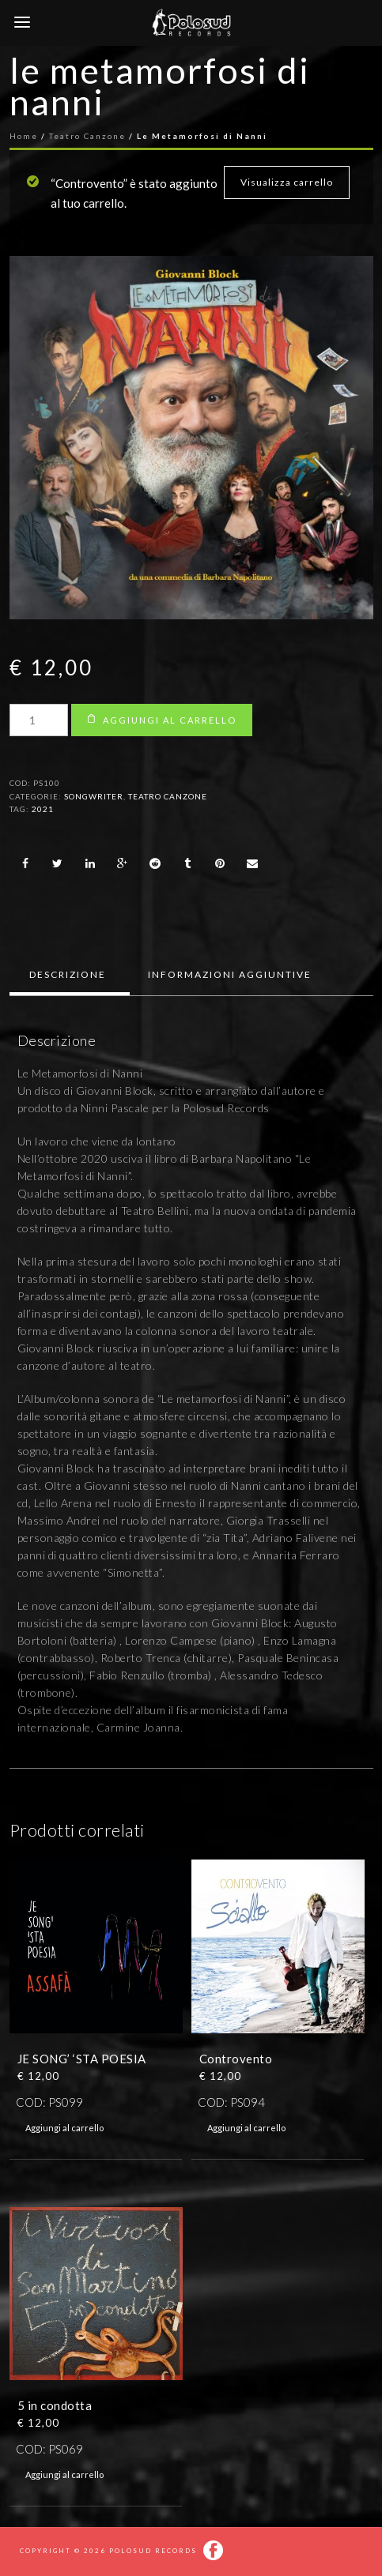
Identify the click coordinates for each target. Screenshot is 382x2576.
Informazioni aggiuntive (230, 974)
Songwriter (93, 796)
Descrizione (67, 974)
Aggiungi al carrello (169, 720)
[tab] (68, 974)
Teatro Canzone (167, 796)
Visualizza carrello (286, 182)
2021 (43, 809)
